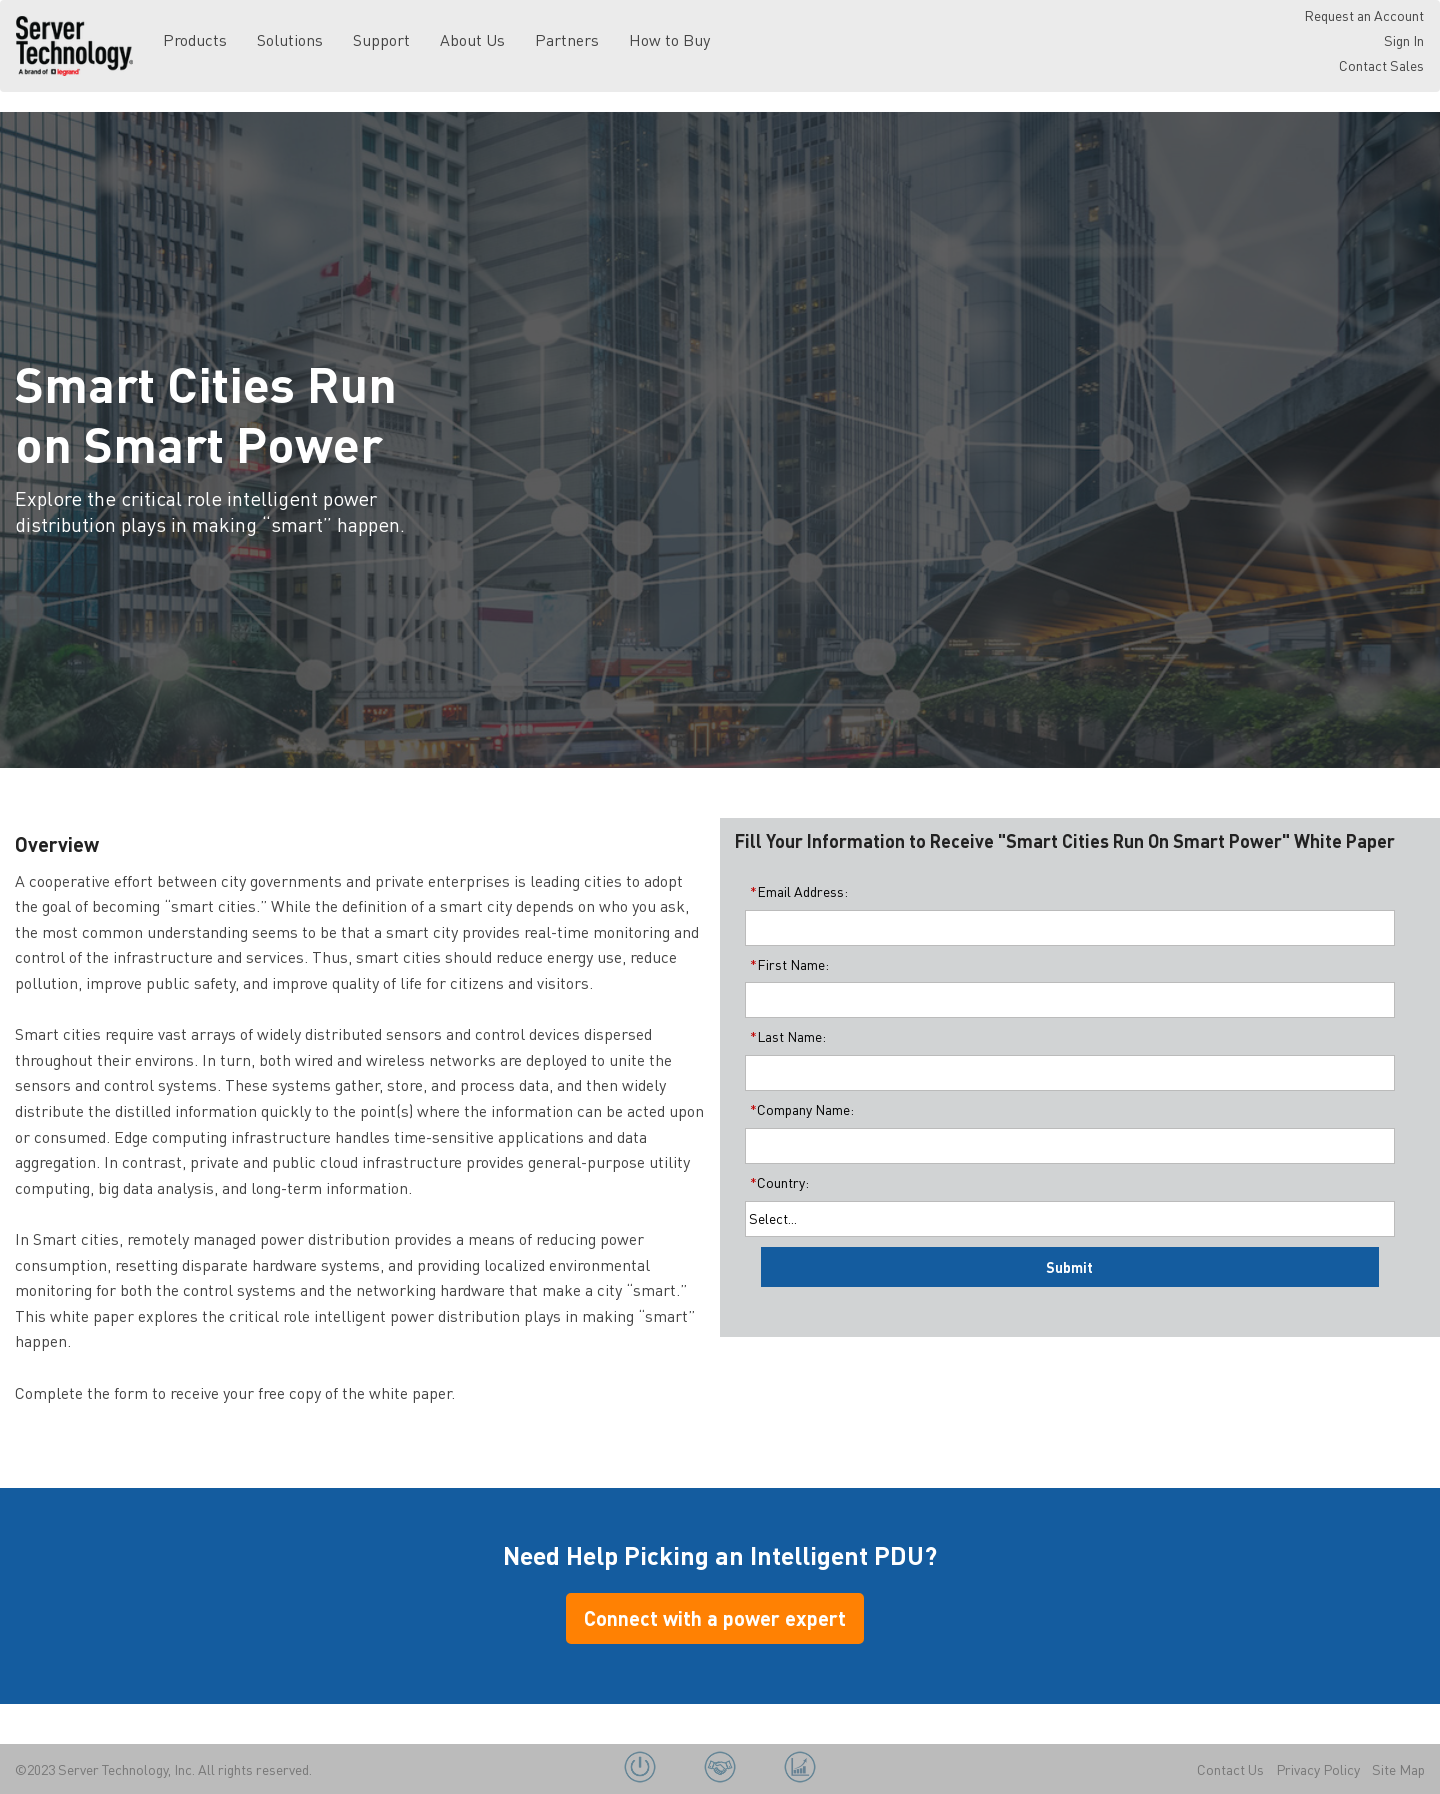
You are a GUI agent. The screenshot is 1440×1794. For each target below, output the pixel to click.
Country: (777, 1182)
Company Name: (799, 1109)
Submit (1069, 1267)
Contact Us (1230, 1769)
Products (195, 39)
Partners (567, 39)
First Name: (787, 964)
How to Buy (669, 39)
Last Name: (785, 1036)
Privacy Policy (1318, 1769)
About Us (472, 39)
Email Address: (796, 891)
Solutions (290, 39)
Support (381, 39)
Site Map (1398, 1769)
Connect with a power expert (715, 1618)
